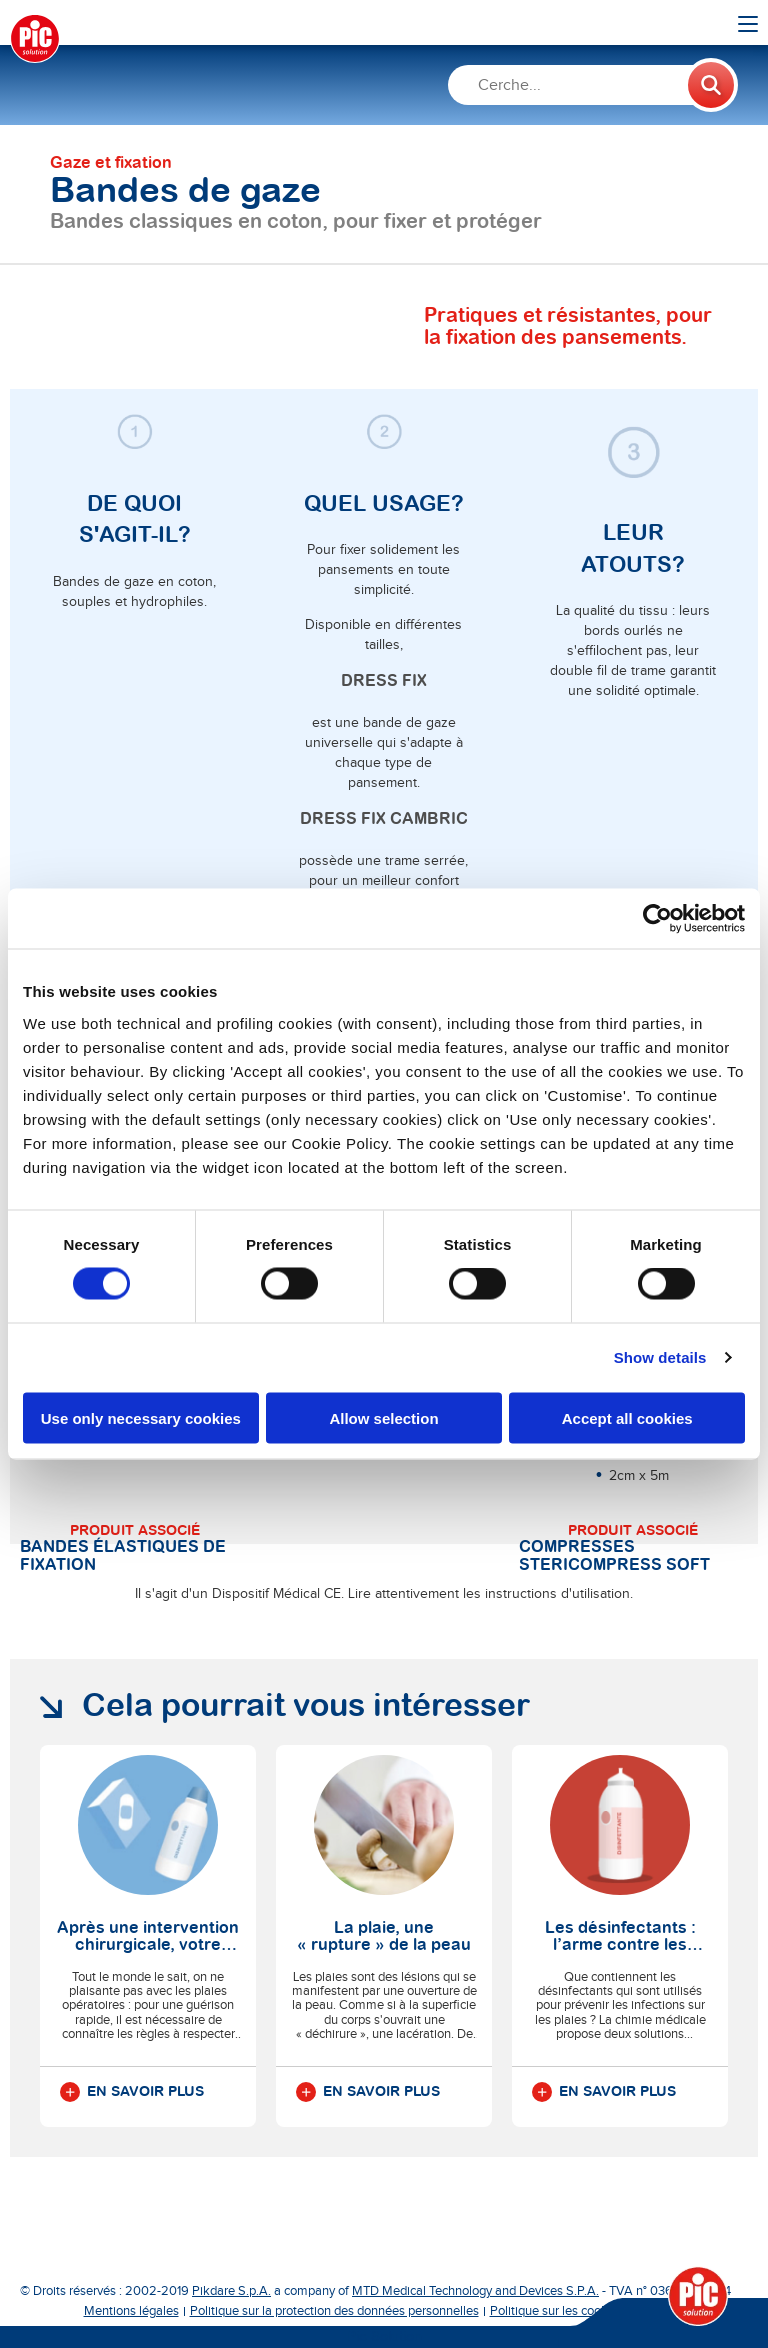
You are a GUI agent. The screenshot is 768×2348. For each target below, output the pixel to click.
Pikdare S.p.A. (231, 2291)
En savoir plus (132, 2092)
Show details (660, 1357)
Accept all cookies (627, 1417)
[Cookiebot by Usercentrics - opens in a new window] (657, 919)
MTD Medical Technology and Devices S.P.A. (475, 2291)
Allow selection (383, 1417)
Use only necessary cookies (141, 1417)
